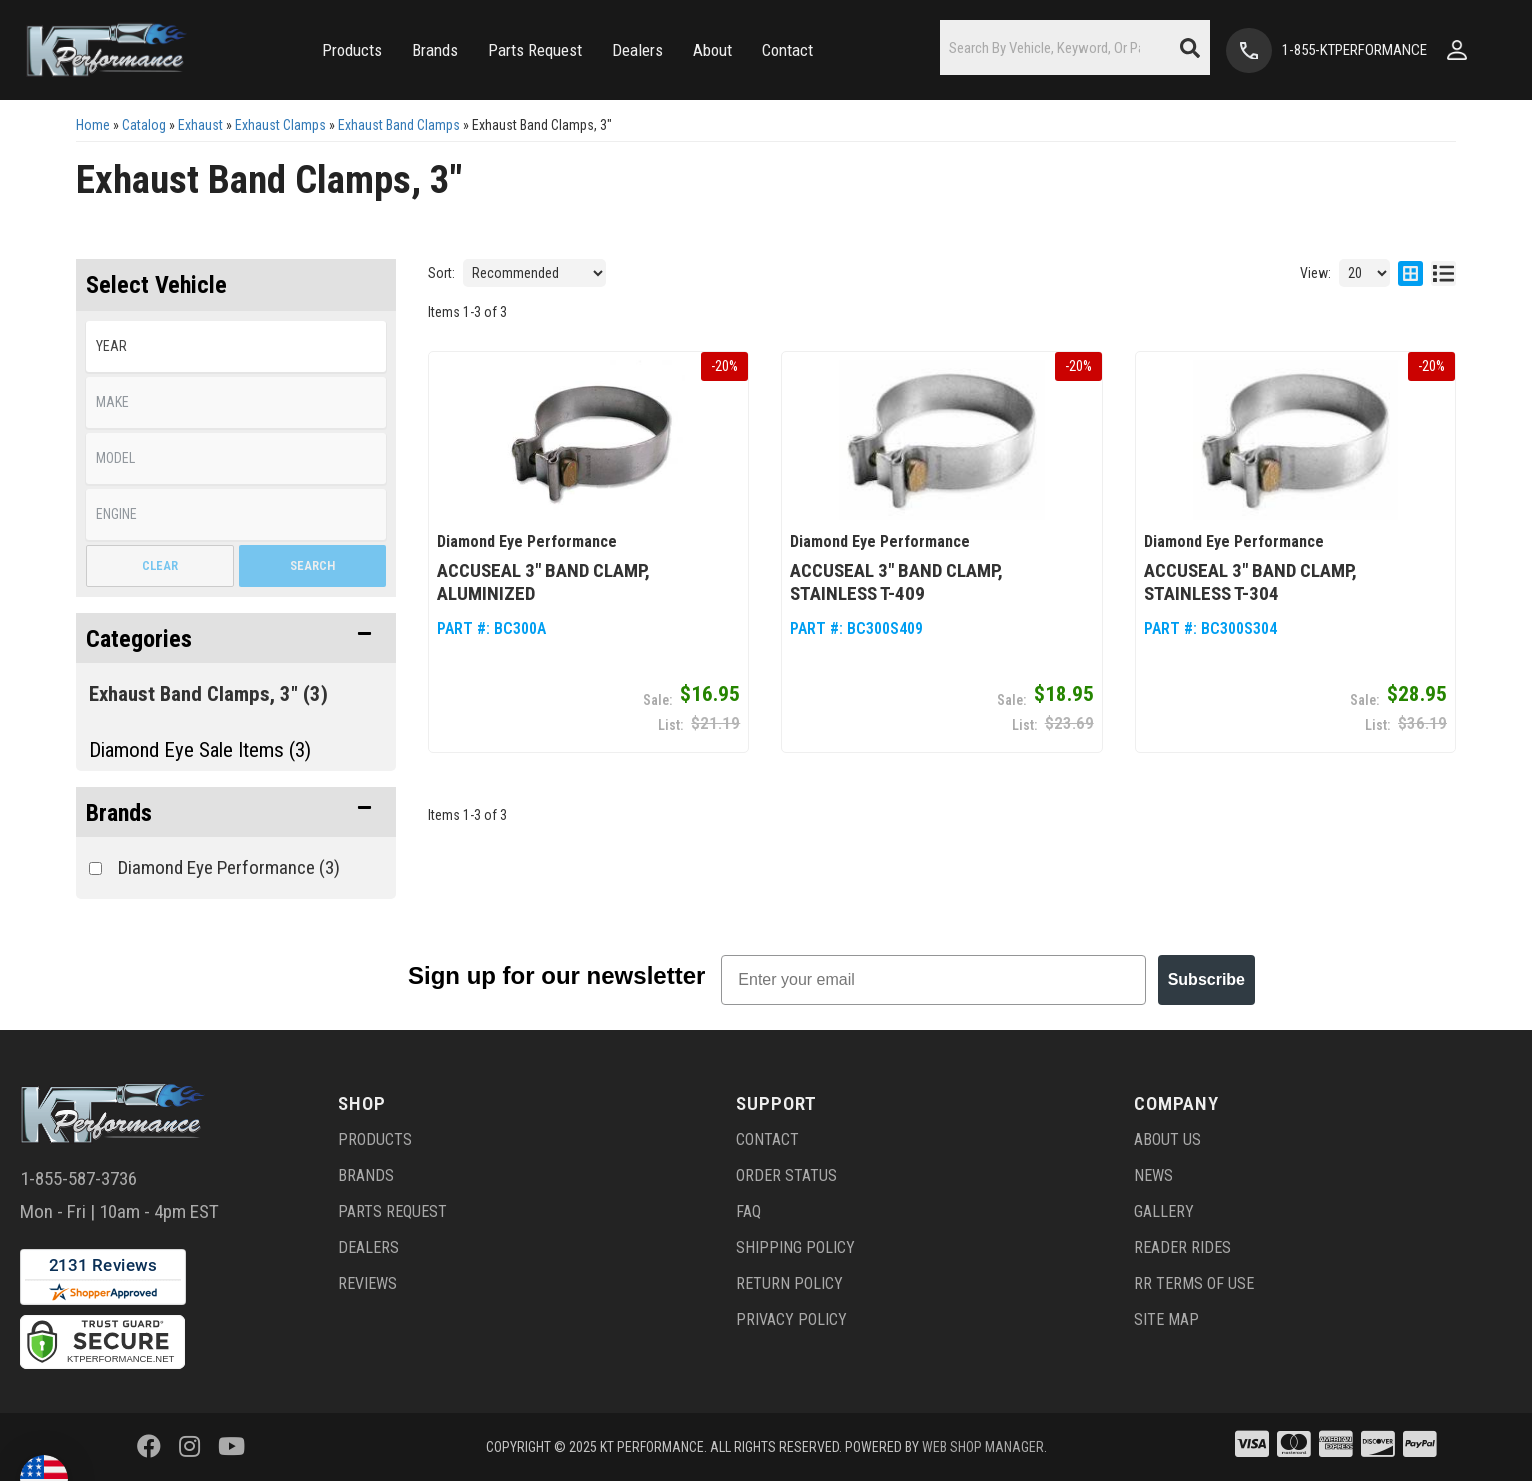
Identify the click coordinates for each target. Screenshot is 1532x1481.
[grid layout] (1410, 273)
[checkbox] (95, 868)
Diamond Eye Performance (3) (229, 867)
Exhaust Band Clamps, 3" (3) (208, 694)
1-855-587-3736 (78, 1178)
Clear (160, 565)
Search (312, 565)
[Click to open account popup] (1457, 50)
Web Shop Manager (983, 1447)
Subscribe (1206, 979)
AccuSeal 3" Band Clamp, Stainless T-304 (1250, 582)
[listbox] (236, 346)
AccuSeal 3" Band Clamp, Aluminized (543, 582)
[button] (352, 50)
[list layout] (1443, 273)
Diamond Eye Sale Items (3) (200, 750)
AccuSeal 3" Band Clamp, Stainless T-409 (896, 582)
